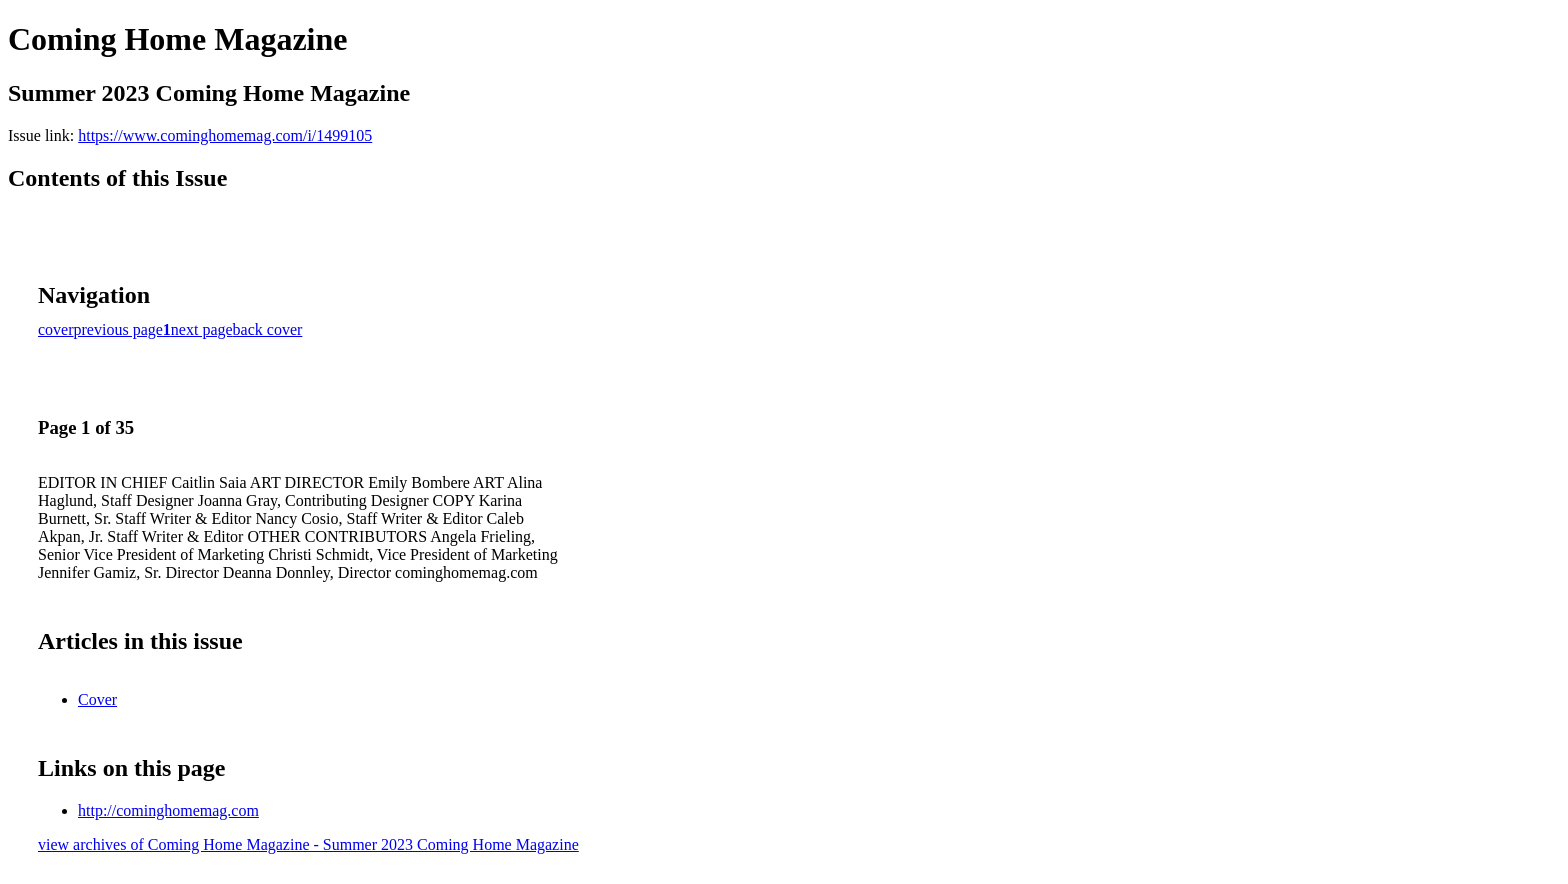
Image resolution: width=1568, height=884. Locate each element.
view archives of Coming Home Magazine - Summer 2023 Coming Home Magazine (308, 844)
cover (56, 329)
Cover (97, 699)
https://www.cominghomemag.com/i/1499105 (225, 135)
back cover (268, 329)
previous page (118, 329)
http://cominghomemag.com (168, 810)
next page (202, 329)
